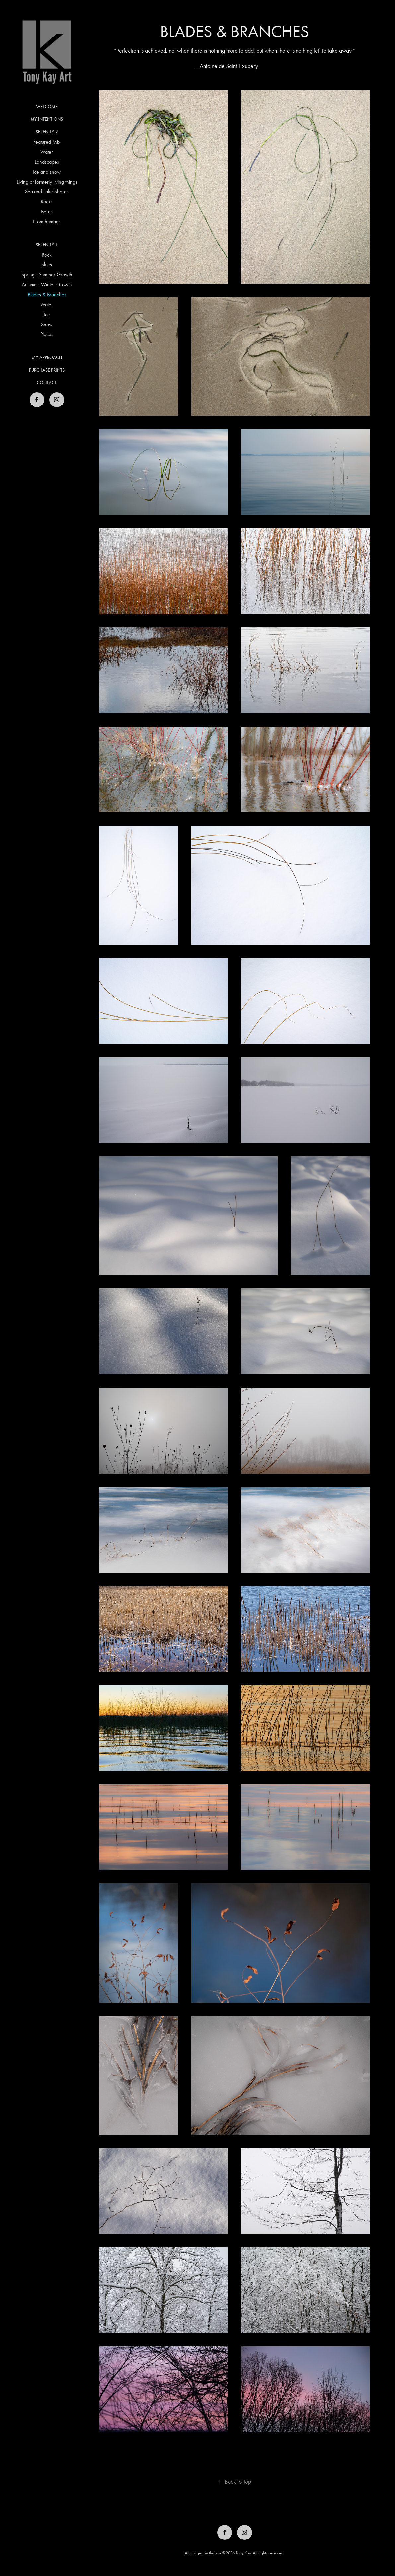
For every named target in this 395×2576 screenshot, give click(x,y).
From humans (47, 221)
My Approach (47, 357)
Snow (47, 324)
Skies (46, 264)
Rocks (47, 201)
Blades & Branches (47, 294)
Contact (47, 383)
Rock (47, 255)
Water (46, 152)
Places (46, 334)
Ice (47, 314)
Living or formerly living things (47, 182)
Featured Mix (46, 142)
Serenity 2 (47, 132)
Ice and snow (47, 172)
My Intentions (47, 119)
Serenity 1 (47, 245)
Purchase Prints (47, 370)
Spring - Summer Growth (46, 274)
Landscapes (47, 162)
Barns (47, 211)
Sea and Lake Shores (47, 191)
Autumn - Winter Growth (47, 284)
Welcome (47, 107)
